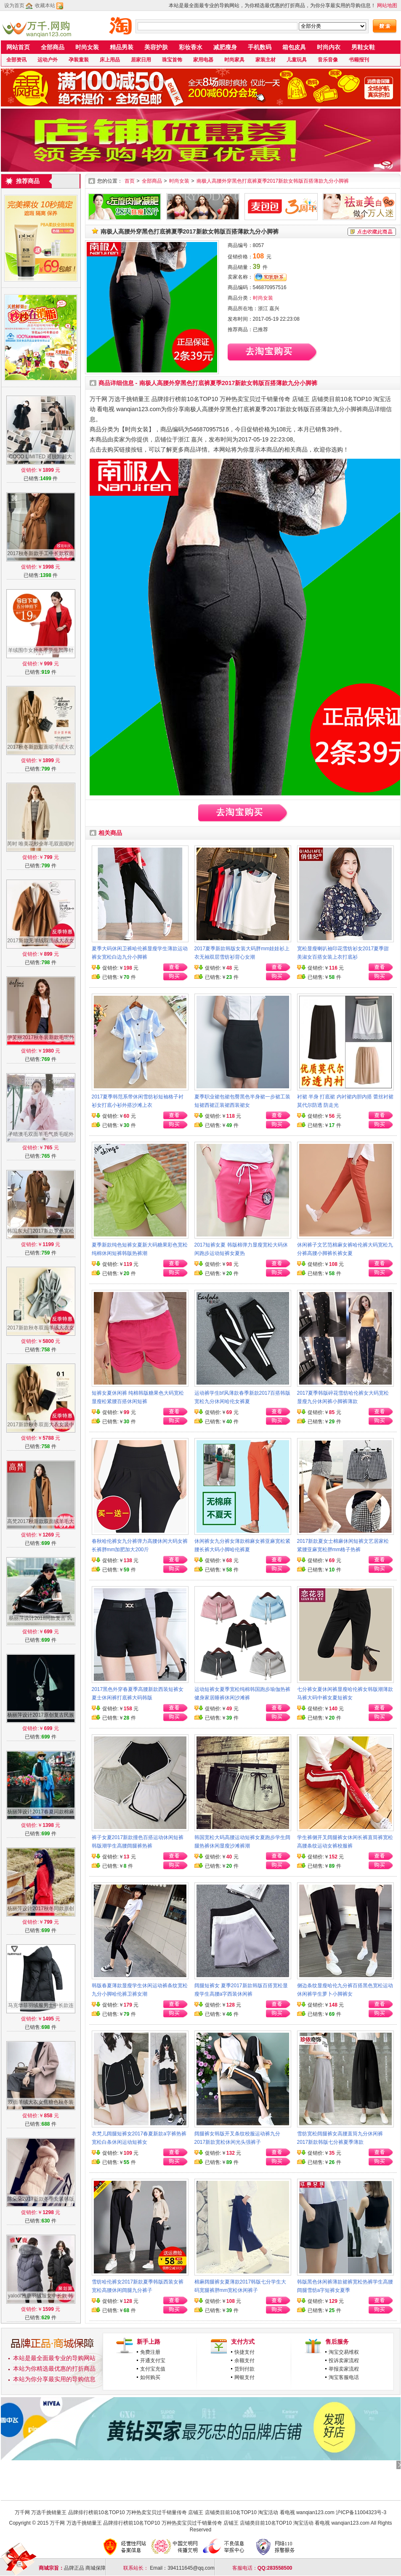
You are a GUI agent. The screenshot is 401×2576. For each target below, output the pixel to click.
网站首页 (18, 47)
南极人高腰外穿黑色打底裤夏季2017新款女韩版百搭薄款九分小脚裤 (273, 181)
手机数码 (259, 47)
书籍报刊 (359, 60)
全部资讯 (16, 60)
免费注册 (150, 2352)
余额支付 (244, 2360)
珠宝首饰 (172, 60)
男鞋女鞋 (363, 47)
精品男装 (121, 47)
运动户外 (47, 60)
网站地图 (387, 5)
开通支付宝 (152, 2360)
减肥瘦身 (225, 47)
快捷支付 (244, 2352)
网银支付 (244, 2377)
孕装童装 (79, 60)
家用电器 (203, 60)
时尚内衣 (328, 47)
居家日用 (141, 60)
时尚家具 (234, 60)
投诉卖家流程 (344, 2360)
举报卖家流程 (344, 2369)
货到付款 (244, 2369)
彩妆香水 (190, 47)
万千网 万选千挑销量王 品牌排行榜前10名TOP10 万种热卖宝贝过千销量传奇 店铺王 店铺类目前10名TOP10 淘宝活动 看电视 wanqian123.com (175, 2512)
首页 (130, 181)
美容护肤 (156, 47)
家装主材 (265, 60)
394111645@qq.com (191, 2568)
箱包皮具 (294, 47)
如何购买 (150, 2377)
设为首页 (14, 5)
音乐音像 (328, 60)
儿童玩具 (297, 60)
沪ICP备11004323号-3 (361, 2512)
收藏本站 (45, 5)
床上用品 (110, 60)
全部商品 (52, 47)
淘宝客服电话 (344, 2377)
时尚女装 (87, 47)
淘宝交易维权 (344, 2352)
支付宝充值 (152, 2369)
